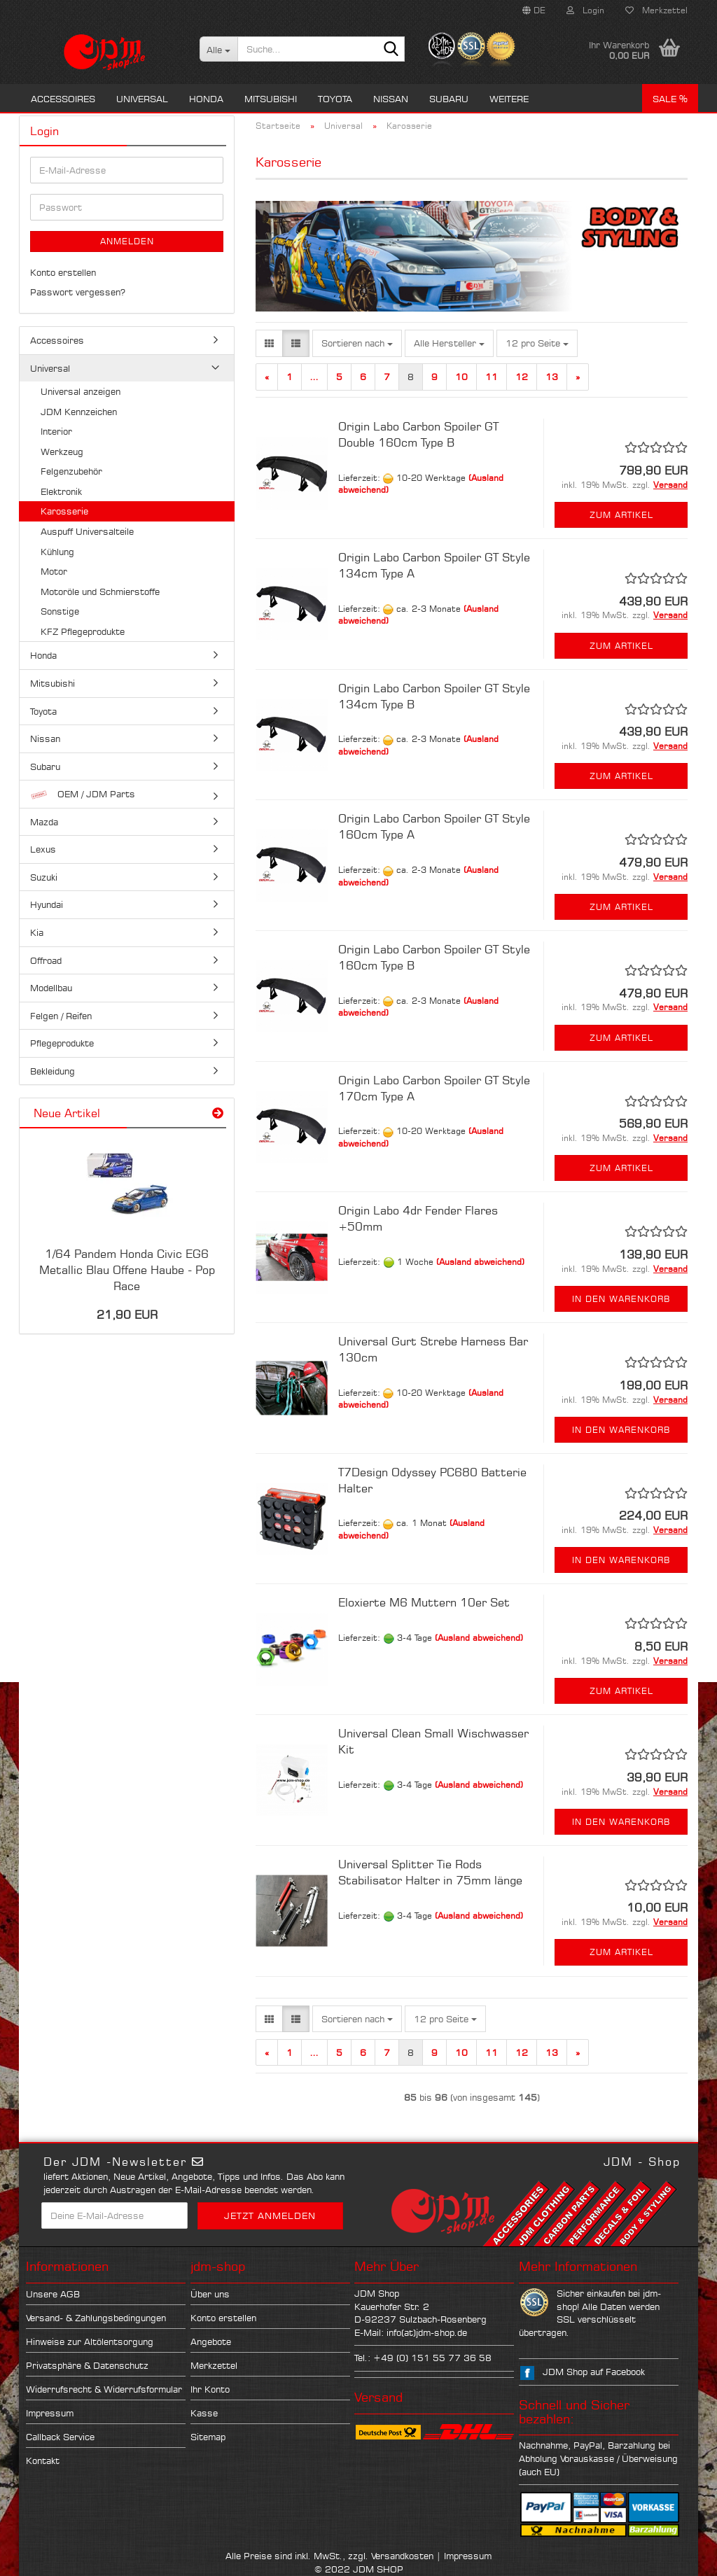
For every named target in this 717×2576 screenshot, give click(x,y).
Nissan (390, 98)
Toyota (335, 98)
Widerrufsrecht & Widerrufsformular (104, 2389)
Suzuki (43, 877)
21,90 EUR (127, 1315)
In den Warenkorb (621, 1299)
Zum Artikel (621, 515)
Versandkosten (402, 2555)
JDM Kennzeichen (79, 411)
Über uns (210, 2294)
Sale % (670, 98)
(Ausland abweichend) (480, 1261)
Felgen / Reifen (61, 1015)
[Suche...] (219, 49)
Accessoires (63, 98)
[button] (534, 10)
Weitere (509, 98)
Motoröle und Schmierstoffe (100, 591)
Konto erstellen (63, 272)
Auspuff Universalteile (87, 531)
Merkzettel (656, 10)
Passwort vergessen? (77, 292)
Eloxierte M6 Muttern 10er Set (424, 1602)
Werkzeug (62, 451)
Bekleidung (52, 1071)
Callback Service (60, 2436)
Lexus (43, 849)
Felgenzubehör (71, 471)
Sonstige (60, 611)
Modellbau (51, 987)
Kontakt (43, 2460)
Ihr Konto (210, 2389)
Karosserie (64, 511)
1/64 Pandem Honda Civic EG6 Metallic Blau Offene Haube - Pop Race (127, 1270)
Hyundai (46, 904)
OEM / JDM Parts (82, 794)
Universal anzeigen (80, 391)
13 (551, 376)
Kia (36, 932)
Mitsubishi (270, 98)
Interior (56, 431)
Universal (142, 98)
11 (491, 376)
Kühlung (57, 551)
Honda (206, 98)
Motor (54, 571)
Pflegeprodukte (62, 1043)
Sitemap (207, 2436)
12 (521, 376)
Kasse (204, 2412)
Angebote (210, 2341)
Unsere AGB (53, 2294)
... (314, 376)
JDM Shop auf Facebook (594, 2371)
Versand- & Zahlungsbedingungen (96, 2317)
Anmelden (127, 241)
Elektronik (61, 491)
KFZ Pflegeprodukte (83, 631)
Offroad (46, 960)
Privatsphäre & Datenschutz (87, 2365)
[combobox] (357, 343)
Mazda (44, 821)
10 (461, 376)
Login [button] (585, 10)
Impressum (50, 2412)
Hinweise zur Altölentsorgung (89, 2341)
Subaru (448, 98)
